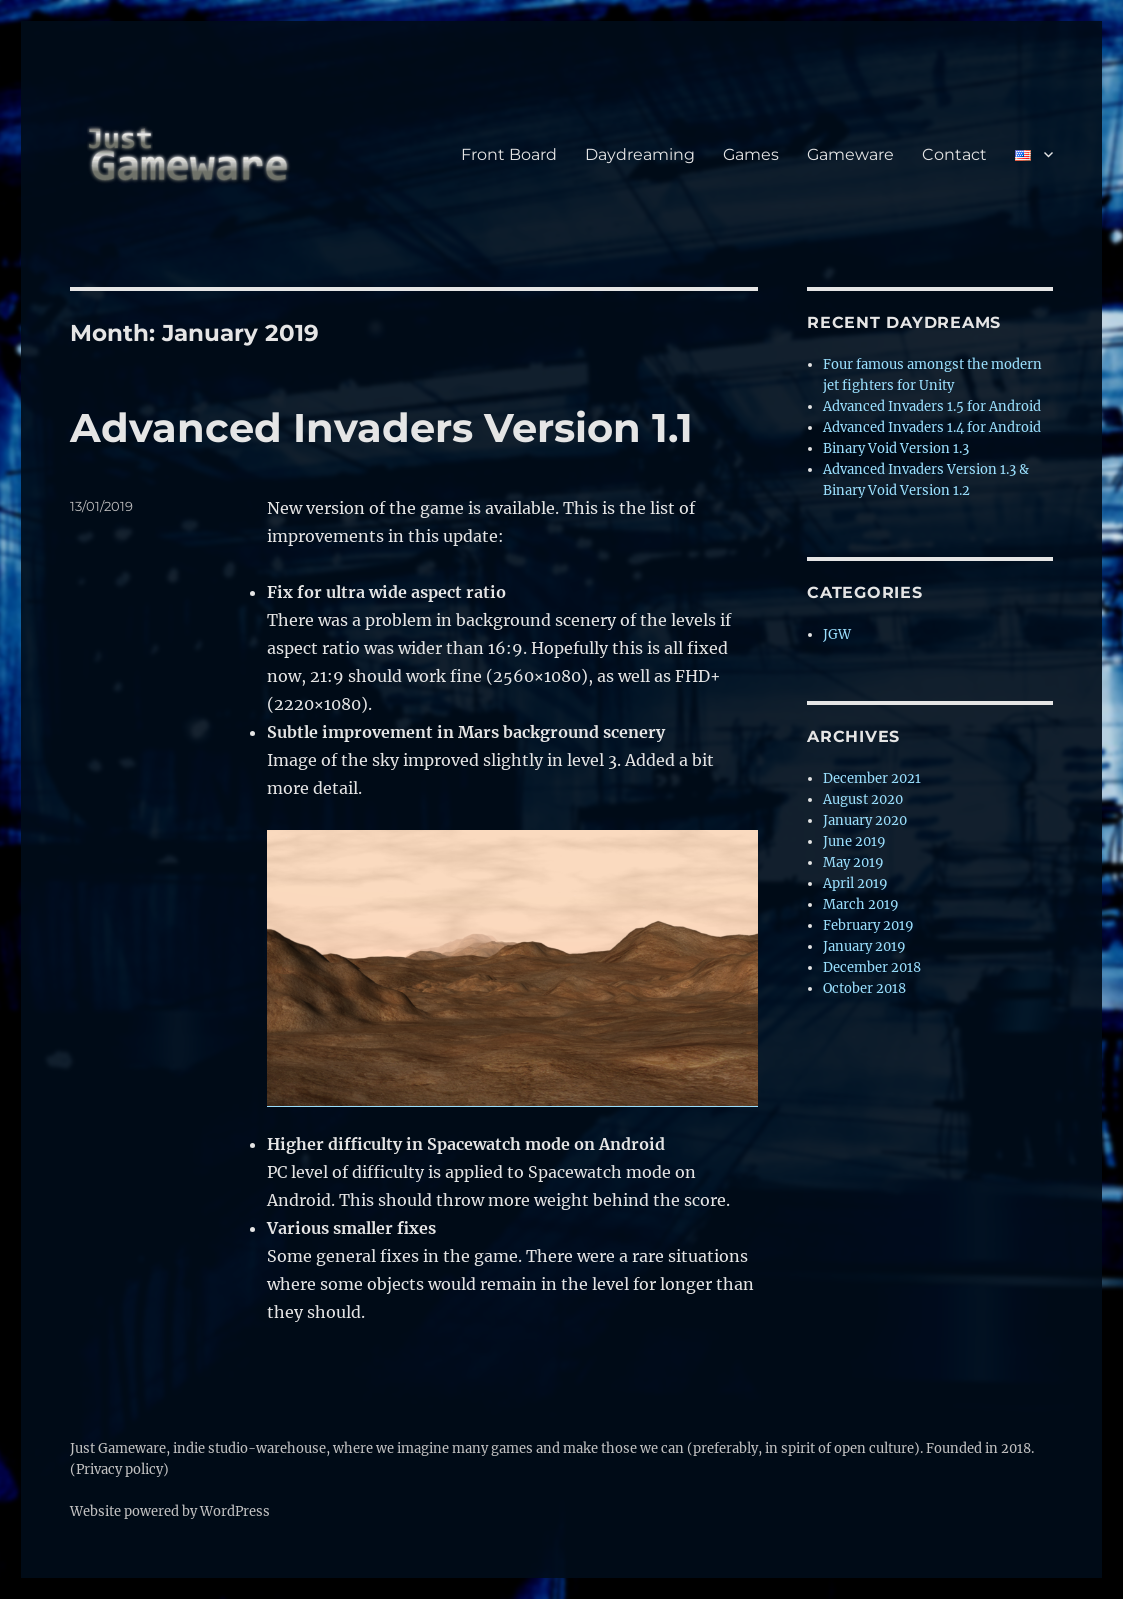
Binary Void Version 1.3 (896, 448)
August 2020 (863, 799)
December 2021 (872, 778)
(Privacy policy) (119, 1469)
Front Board (509, 154)
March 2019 (861, 904)
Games (751, 154)
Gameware (850, 154)
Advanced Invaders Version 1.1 (381, 427)
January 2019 (864, 946)
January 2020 (865, 820)
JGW (837, 634)
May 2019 (853, 862)
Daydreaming (640, 154)
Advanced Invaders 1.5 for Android (932, 406)
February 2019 (868, 925)
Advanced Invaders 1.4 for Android (932, 427)
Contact (954, 154)
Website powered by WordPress (170, 1511)
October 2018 (864, 988)
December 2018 (872, 967)
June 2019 (854, 841)
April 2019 (855, 883)
